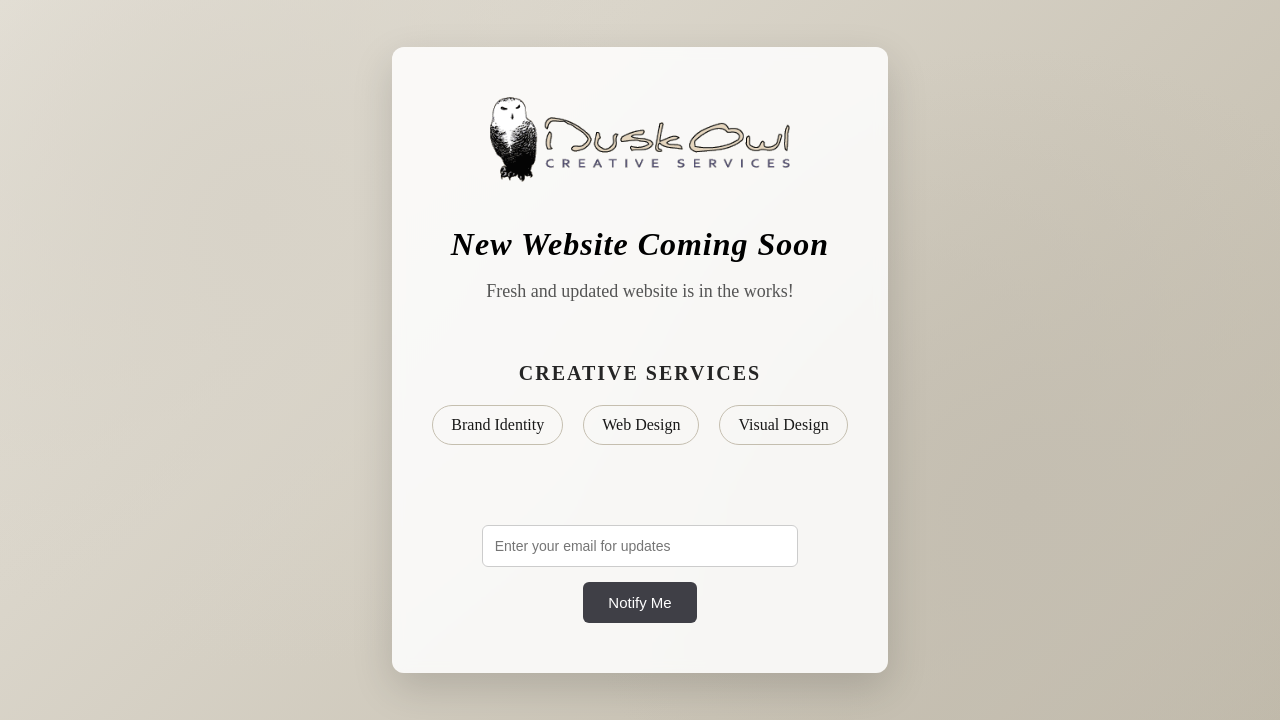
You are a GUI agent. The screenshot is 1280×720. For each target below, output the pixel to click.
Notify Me (639, 602)
